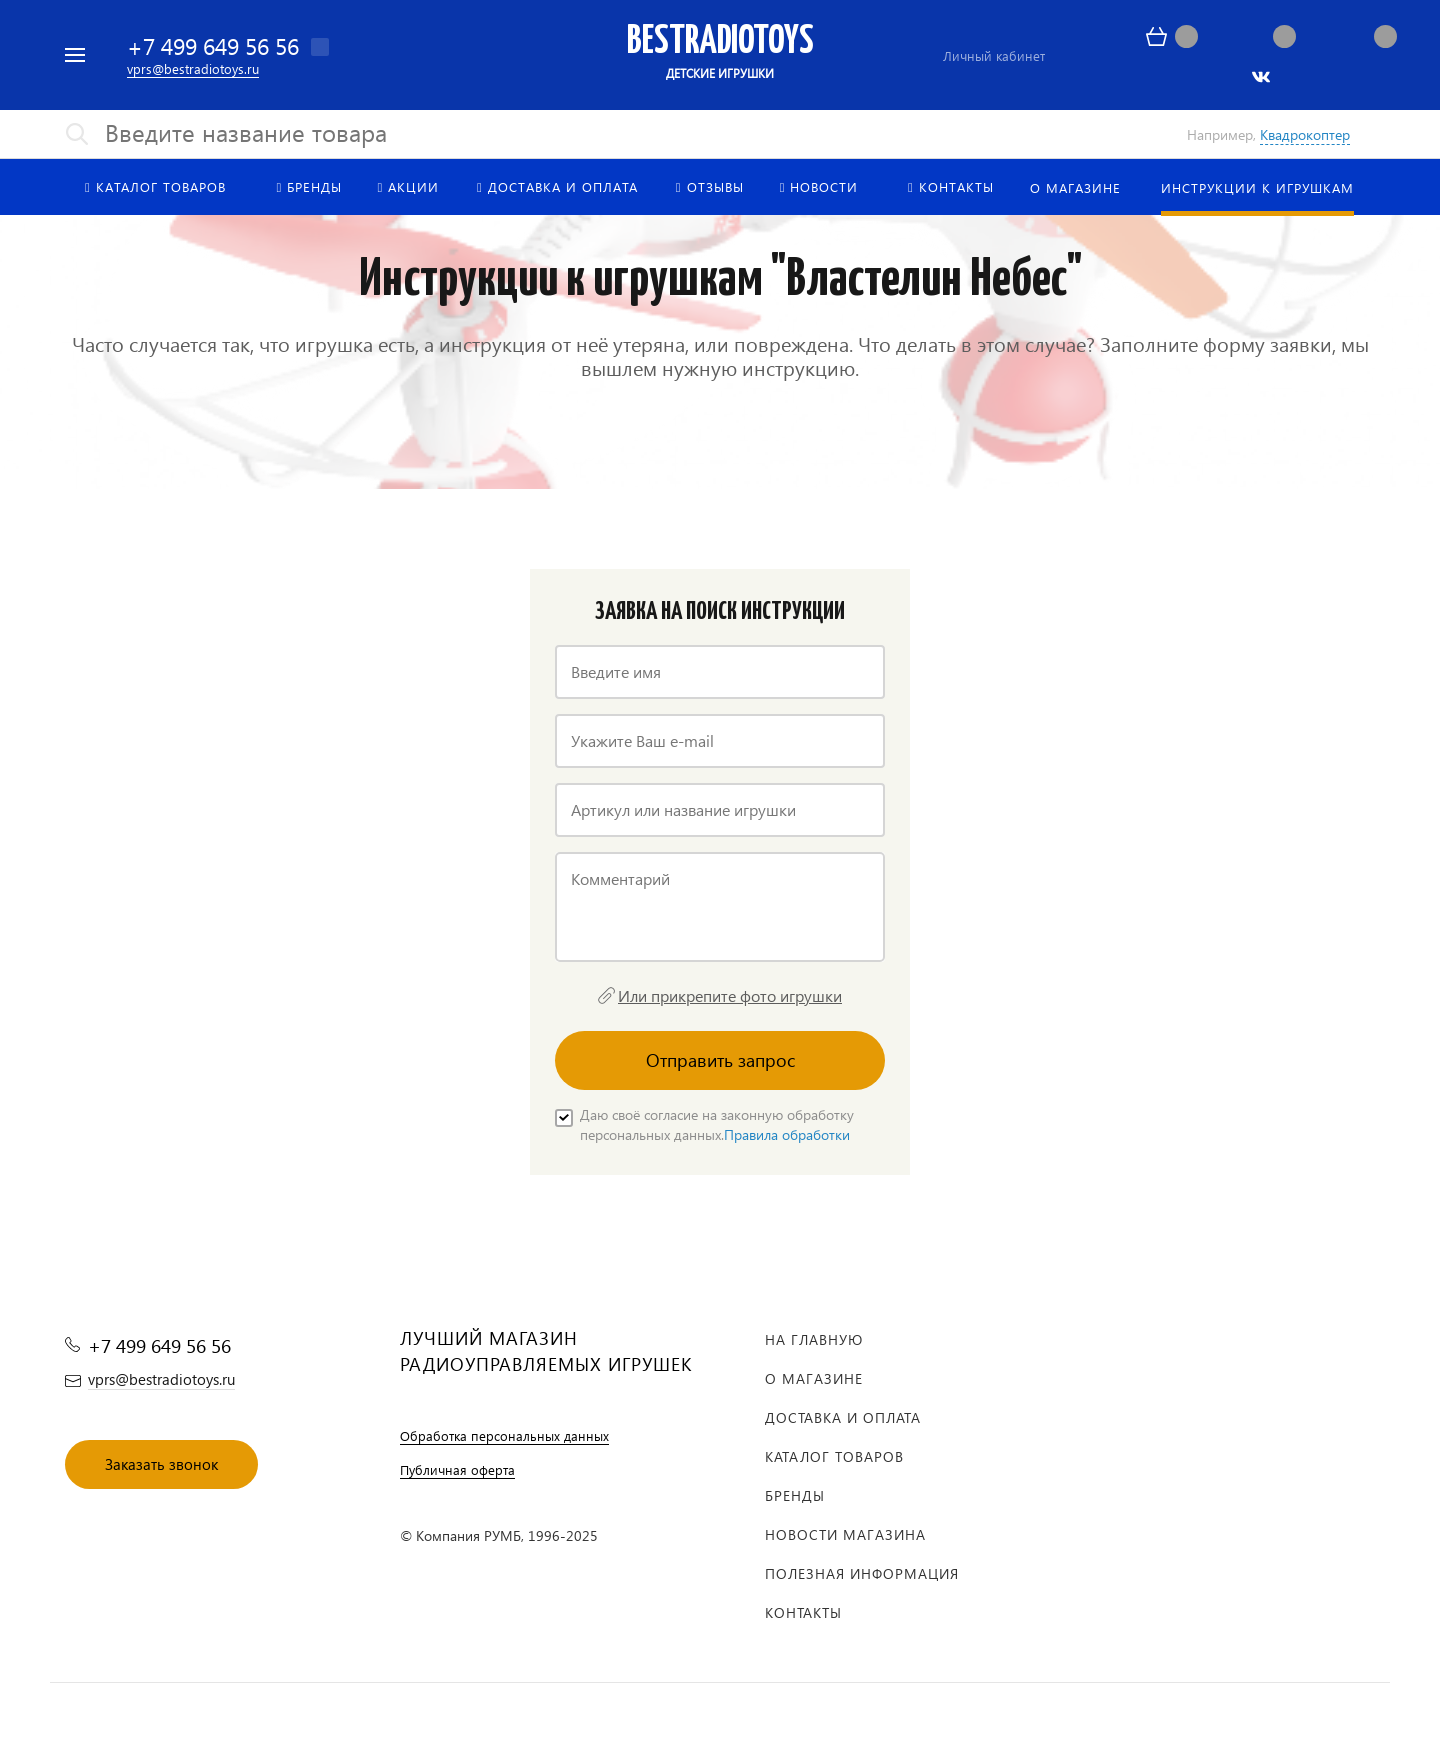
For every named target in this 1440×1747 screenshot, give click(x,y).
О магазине (814, 1378)
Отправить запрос (720, 1059)
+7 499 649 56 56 (213, 45)
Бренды (795, 1495)
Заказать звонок (161, 1464)
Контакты (803, 1612)
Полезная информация (862, 1573)
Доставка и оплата (843, 1417)
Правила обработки (787, 1134)
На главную (814, 1339)
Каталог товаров (834, 1456)
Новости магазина (845, 1534)
